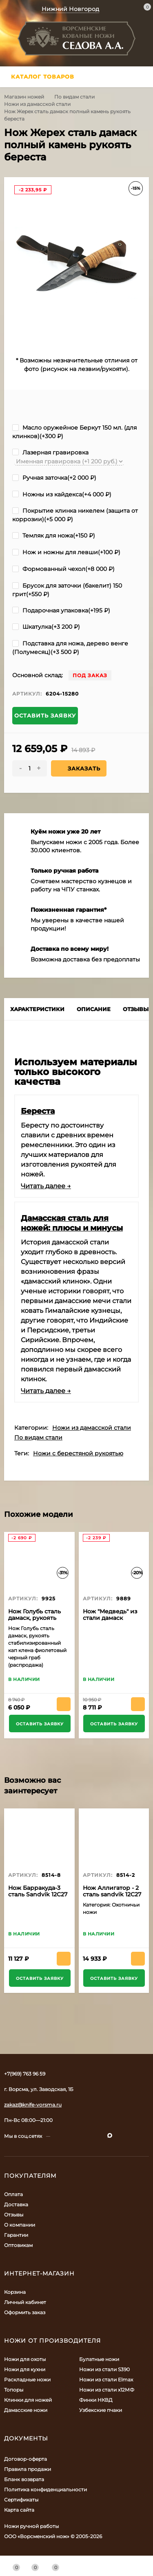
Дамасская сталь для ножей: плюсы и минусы (72, 1223)
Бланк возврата (24, 2479)
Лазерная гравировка (50, 452)
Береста (38, 1111)
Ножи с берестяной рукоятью (78, 1453)
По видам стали (74, 97)
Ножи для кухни (24, 2369)
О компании (19, 2225)
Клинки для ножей (28, 2400)
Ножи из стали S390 (104, 2369)
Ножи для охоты (25, 2359)
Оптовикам (18, 2245)
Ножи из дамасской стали (37, 104)
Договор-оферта (25, 2459)
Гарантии (16, 2235)
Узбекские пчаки (100, 2410)
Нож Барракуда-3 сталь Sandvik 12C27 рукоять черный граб (37, 1897)
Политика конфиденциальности (45, 2489)
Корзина (15, 2292)
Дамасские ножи (25, 2410)
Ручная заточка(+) (54, 477)
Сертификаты (21, 2500)
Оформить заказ (24, 2312)
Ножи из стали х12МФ (106, 2390)
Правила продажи (27, 2469)
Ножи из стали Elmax (106, 2379)
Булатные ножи (99, 2359)
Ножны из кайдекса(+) (61, 494)
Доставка (16, 2204)
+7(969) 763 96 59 (24, 2074)
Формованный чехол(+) (63, 569)
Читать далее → (46, 1186)
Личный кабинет (25, 2302)
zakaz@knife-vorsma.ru (33, 2105)
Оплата (13, 2194)
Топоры (13, 2390)
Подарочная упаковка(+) (61, 610)
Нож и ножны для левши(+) (66, 552)
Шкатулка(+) (46, 626)
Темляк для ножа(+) (53, 535)
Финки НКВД (96, 2400)
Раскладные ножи (27, 2379)
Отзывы (13, 2215)
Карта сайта (19, 2510)
